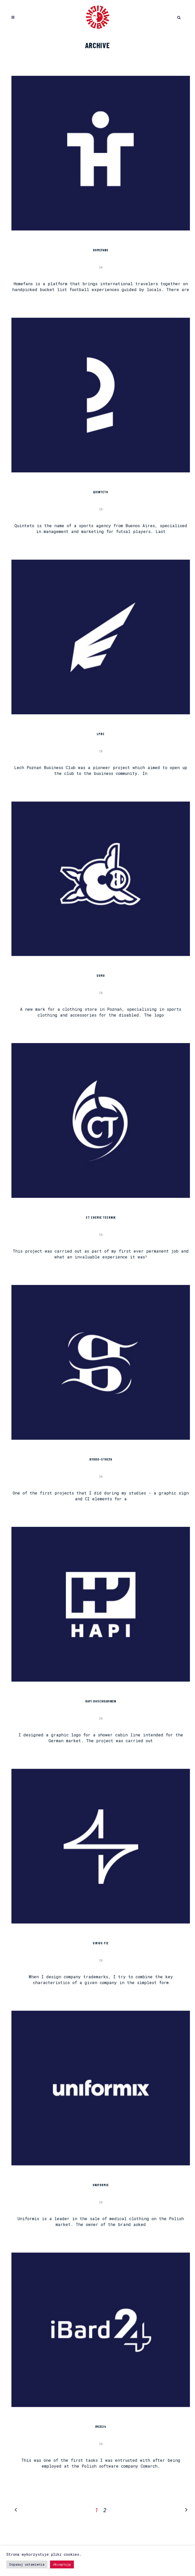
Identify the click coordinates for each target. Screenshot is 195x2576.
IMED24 (100, 2426)
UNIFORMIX (101, 2185)
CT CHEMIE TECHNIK (101, 1217)
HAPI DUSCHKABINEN (100, 1701)
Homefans (100, 250)
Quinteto (100, 492)
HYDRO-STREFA (100, 1459)
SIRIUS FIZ (101, 1943)
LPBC (101, 734)
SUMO (100, 975)
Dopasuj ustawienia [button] (26, 2564)
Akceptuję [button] (62, 2564)
